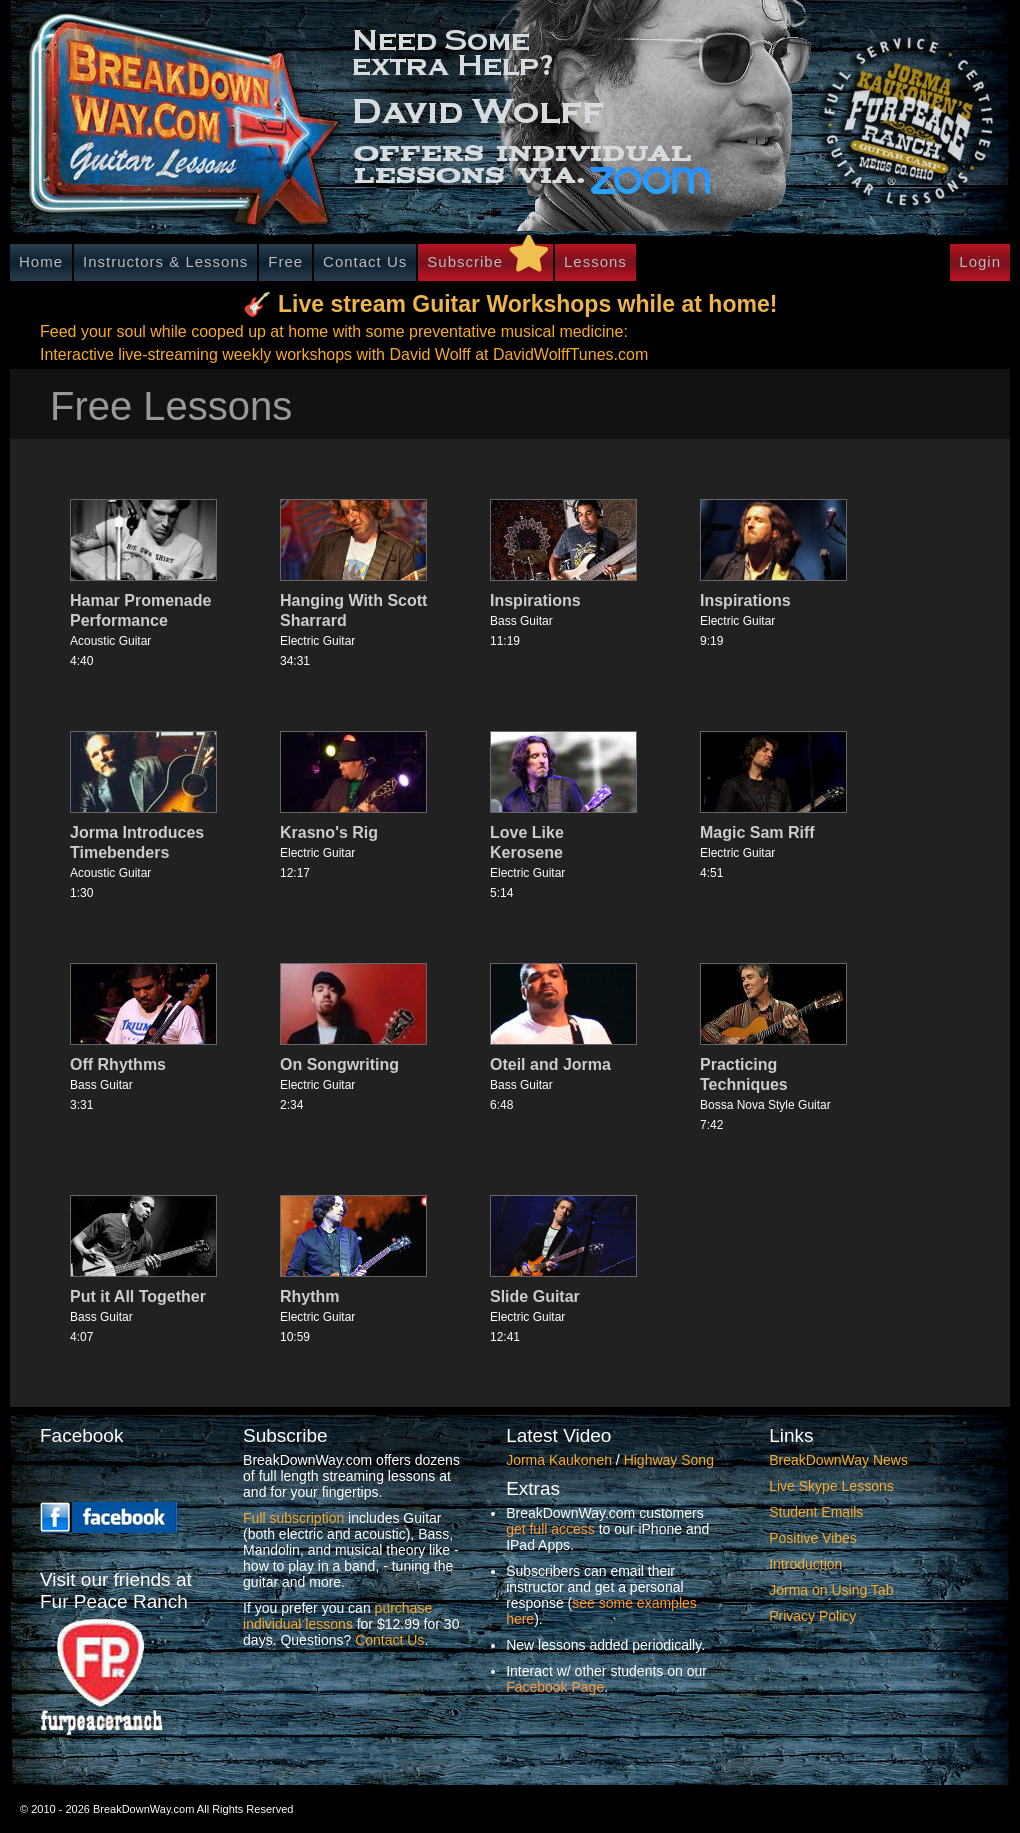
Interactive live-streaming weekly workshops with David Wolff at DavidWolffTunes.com (344, 354)
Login (980, 261)
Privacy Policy (812, 1616)
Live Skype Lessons (831, 1486)
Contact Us (365, 261)
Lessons (595, 261)
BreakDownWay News (838, 1460)
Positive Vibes (813, 1538)
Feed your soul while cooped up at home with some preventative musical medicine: (334, 331)
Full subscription (293, 1518)
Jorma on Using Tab (831, 1590)
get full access (550, 1529)
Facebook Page (555, 1687)
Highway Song (669, 1460)
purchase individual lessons (337, 1616)
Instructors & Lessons (165, 261)
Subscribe (465, 261)
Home (41, 261)
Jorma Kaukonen (559, 1460)
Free (285, 261)
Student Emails (816, 1512)
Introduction (805, 1564)
